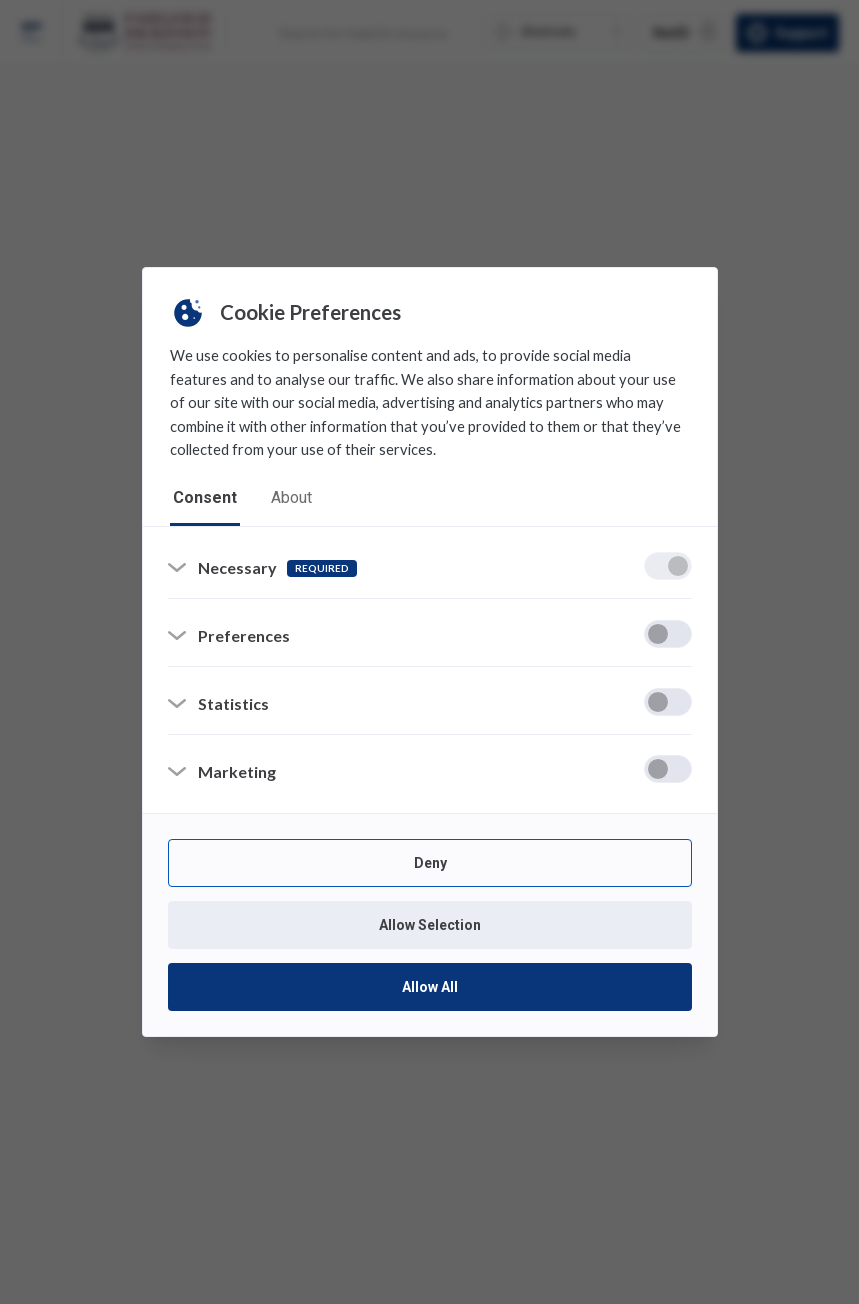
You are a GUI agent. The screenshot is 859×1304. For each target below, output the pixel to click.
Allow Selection (430, 926)
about (291, 497)
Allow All (430, 988)
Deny (429, 864)
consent (205, 497)
